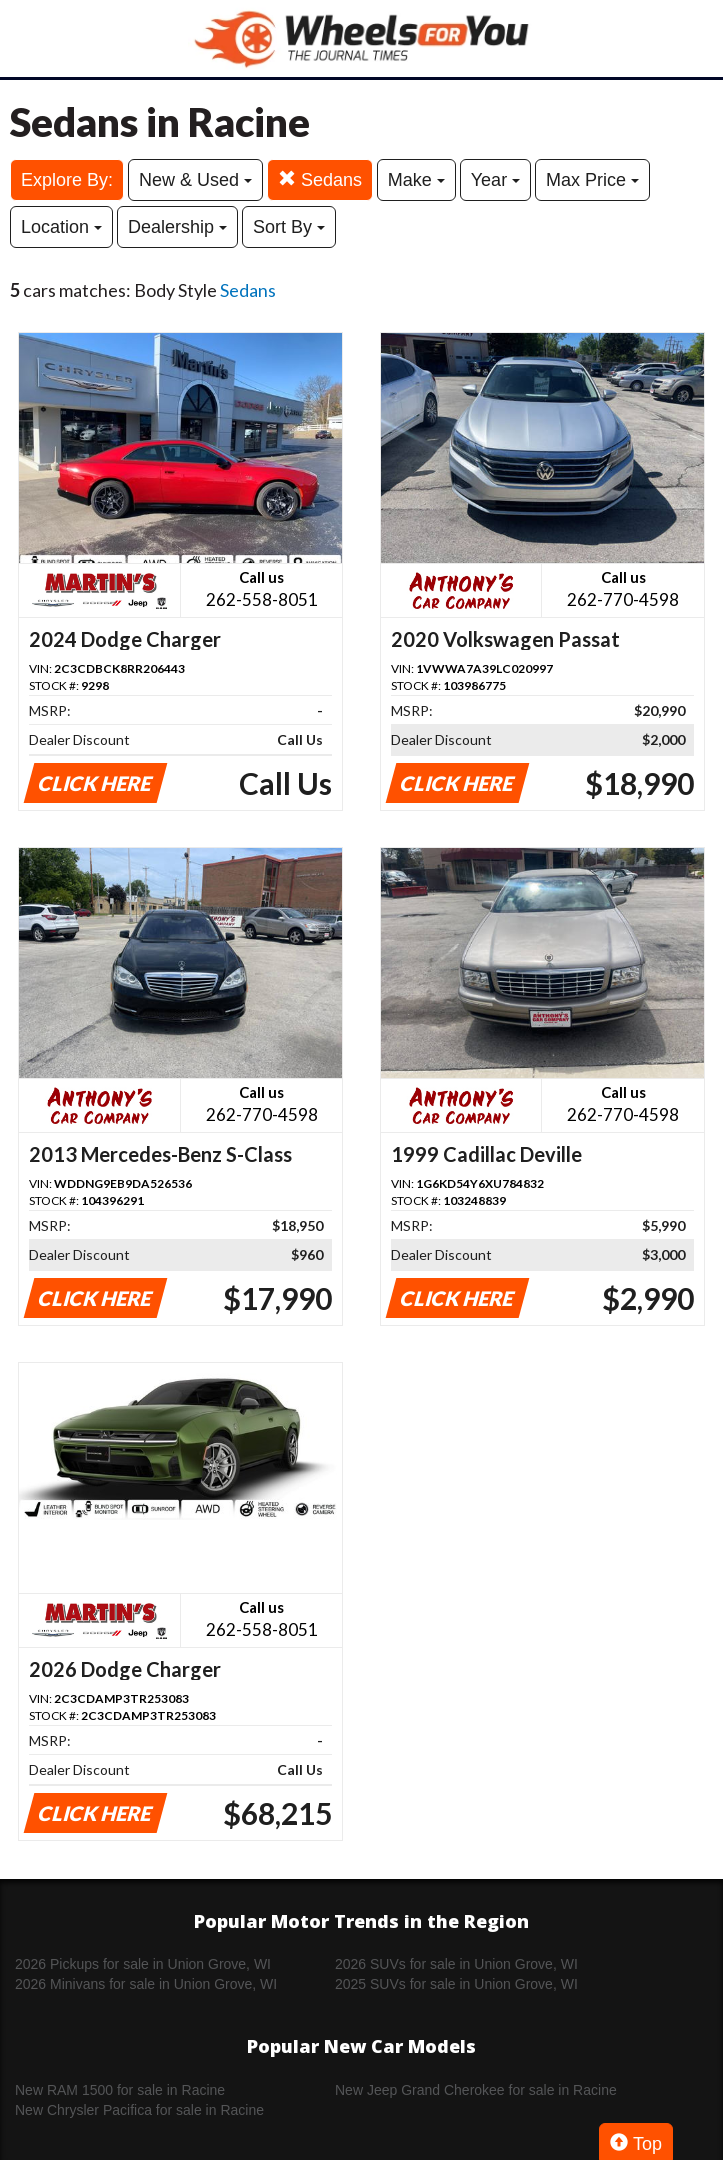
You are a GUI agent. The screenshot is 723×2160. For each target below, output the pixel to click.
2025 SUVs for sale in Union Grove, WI (456, 1984)
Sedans (320, 179)
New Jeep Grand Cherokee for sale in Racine (476, 2090)
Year (495, 180)
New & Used (195, 180)
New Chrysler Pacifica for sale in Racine (139, 2110)
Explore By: (67, 180)
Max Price (592, 180)
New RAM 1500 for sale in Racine (120, 2090)
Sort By (289, 227)
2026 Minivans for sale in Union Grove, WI (146, 1984)
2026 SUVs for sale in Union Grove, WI (456, 1964)
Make (416, 180)
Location (61, 227)
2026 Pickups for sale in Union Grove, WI (143, 1964)
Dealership (177, 227)
